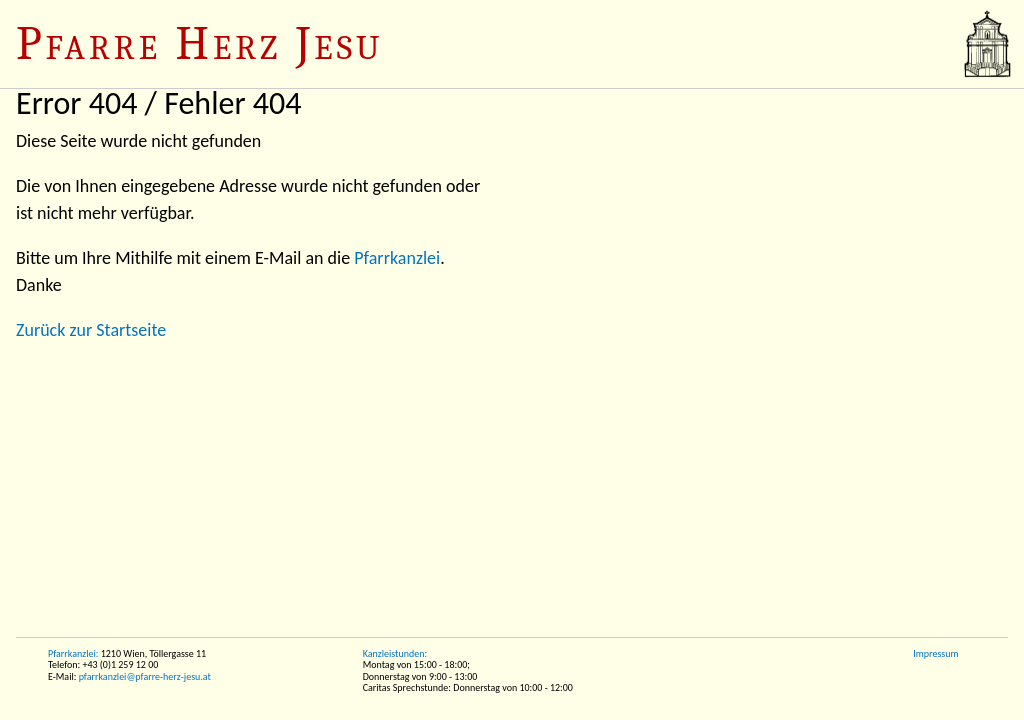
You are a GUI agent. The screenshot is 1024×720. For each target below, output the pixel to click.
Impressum (935, 653)
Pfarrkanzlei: (73, 653)
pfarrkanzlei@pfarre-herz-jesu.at (145, 676)
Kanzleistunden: (395, 653)
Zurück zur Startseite (91, 330)
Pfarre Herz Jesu (199, 43)
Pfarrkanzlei (397, 258)
